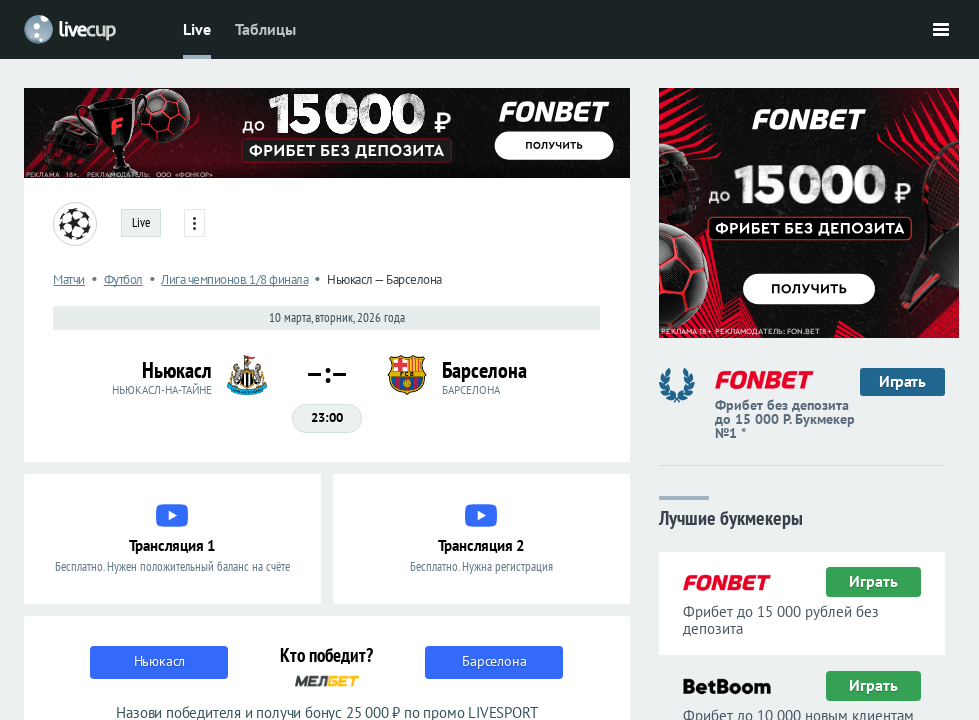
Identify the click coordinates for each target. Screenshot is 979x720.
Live (197, 29)
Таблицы (265, 29)
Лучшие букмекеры (731, 516)
